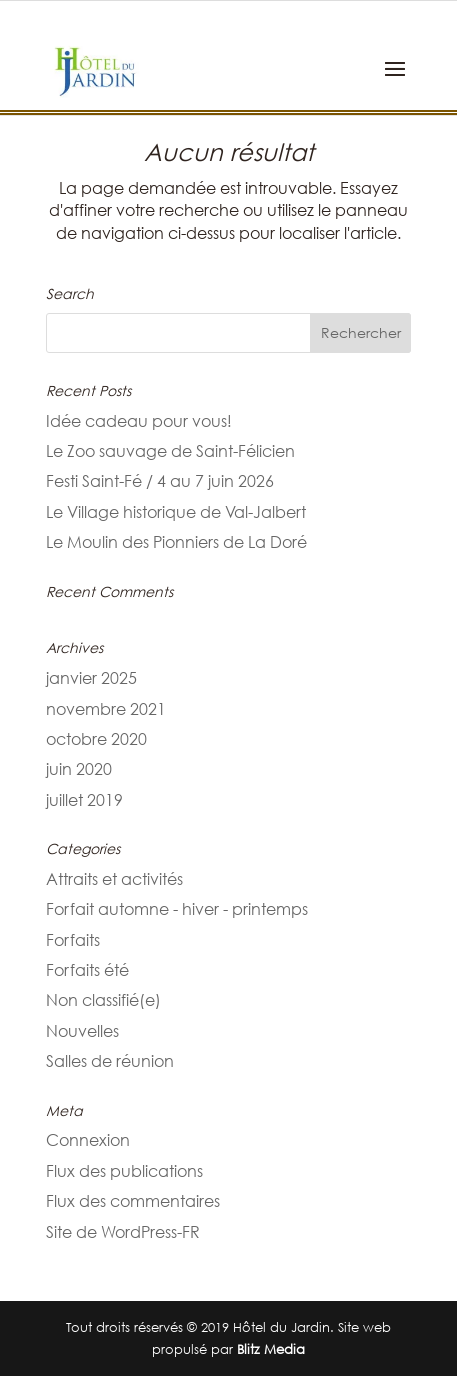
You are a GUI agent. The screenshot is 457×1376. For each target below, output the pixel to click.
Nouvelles (82, 1031)
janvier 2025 (91, 678)
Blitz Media (271, 1349)
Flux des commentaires (133, 1201)
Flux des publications (124, 1171)
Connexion (88, 1140)
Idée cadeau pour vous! (139, 421)
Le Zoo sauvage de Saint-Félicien (170, 451)
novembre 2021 (106, 709)
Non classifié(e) (103, 1000)
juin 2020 (79, 769)
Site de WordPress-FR (123, 1232)
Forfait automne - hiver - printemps (177, 909)
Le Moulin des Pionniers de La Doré (176, 542)
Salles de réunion (110, 1061)
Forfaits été (87, 970)
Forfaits (73, 940)
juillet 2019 (84, 800)
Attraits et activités (114, 879)
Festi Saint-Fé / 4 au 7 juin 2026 (160, 481)
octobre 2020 (96, 739)
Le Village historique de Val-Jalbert (176, 512)
